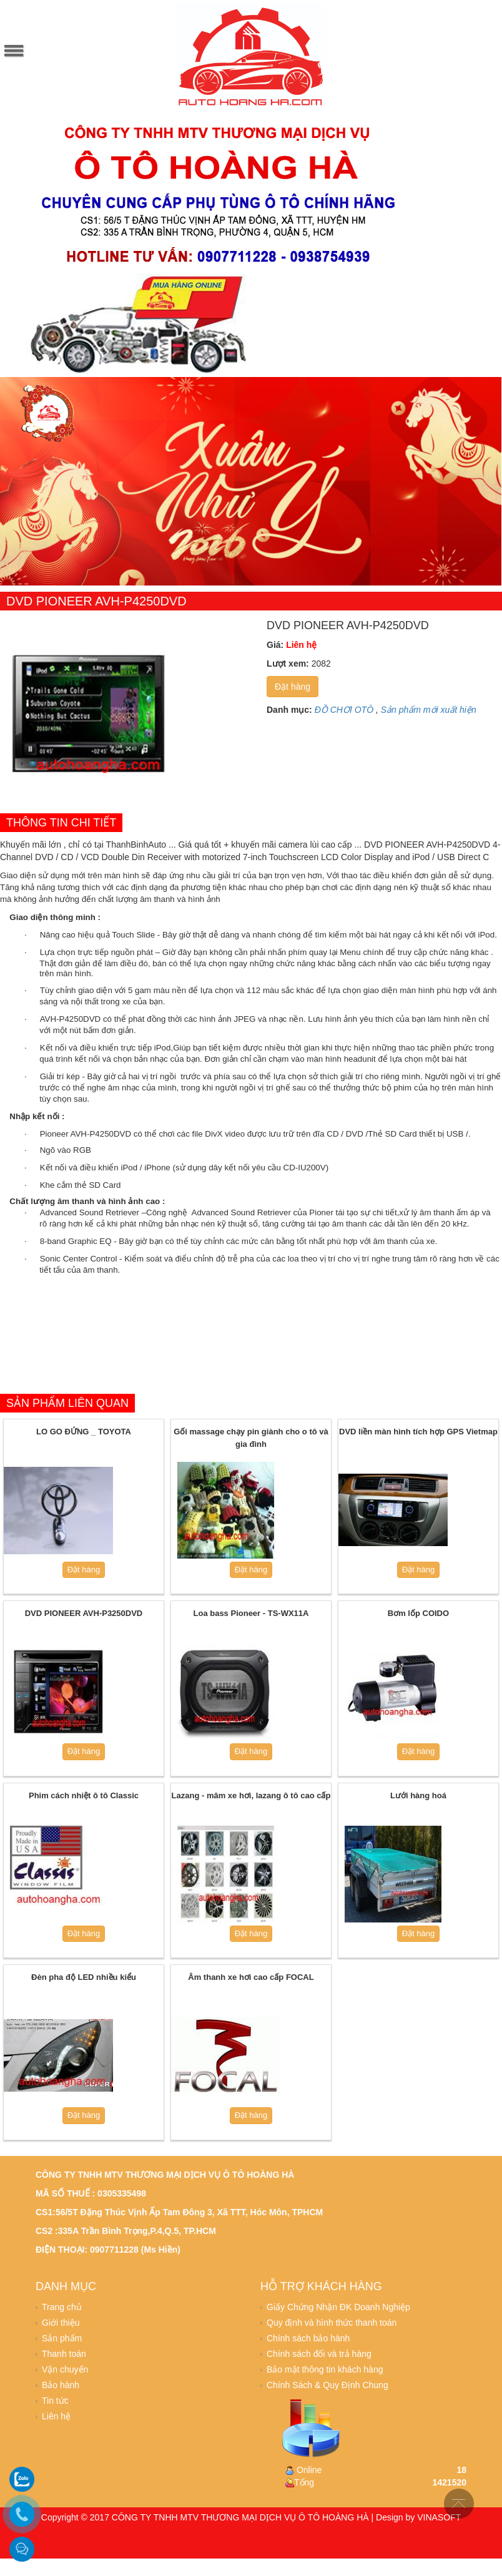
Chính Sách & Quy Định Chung (327, 2385)
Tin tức (55, 2401)
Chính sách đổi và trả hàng (319, 2354)
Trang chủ (62, 2307)
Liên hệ (56, 2416)
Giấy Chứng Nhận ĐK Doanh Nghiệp (338, 2307)
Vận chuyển (65, 2369)
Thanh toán (64, 2354)
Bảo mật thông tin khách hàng (325, 2369)
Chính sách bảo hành (308, 2338)
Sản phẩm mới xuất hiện (428, 710)
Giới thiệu (61, 2323)
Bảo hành (60, 2385)
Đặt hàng (292, 687)
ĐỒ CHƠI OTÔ (344, 710)
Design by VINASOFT (418, 2517)
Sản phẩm (62, 2338)
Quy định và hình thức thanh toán (331, 2323)
